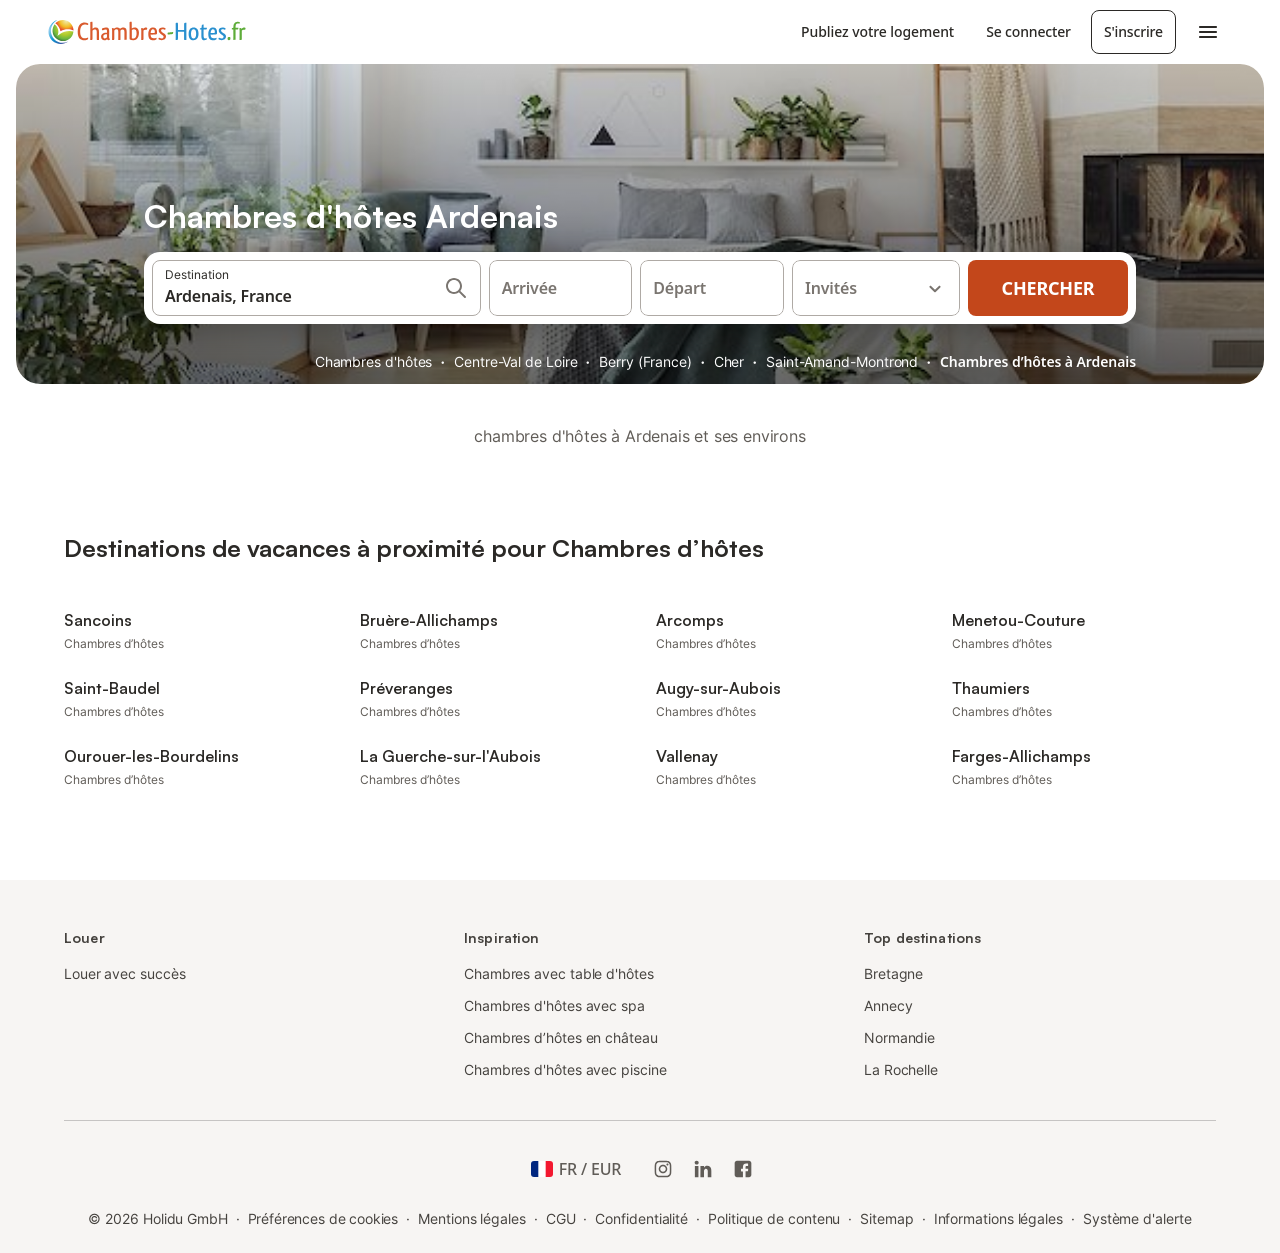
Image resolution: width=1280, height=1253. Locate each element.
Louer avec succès (125, 973)
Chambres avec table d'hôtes (559, 973)
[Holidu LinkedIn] (703, 1169)
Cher (729, 361)
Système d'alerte (1137, 1218)
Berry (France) (645, 361)
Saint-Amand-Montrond (842, 361)
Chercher (1048, 288)
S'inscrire (1133, 31)
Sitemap (886, 1218)
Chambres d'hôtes (374, 361)
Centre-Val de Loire (515, 361)
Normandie (899, 1037)
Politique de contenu (774, 1218)
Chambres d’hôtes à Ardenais (1038, 361)
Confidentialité (641, 1218)
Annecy (888, 1005)
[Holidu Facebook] (743, 1169)
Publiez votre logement (877, 31)
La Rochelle (901, 1069)
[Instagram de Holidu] (663, 1169)
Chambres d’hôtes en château (561, 1037)
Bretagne (893, 973)
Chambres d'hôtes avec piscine (565, 1069)
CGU (561, 1218)
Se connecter (1028, 31)
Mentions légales (472, 1218)
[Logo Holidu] (147, 32)
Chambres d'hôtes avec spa (554, 1005)
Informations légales (998, 1218)
